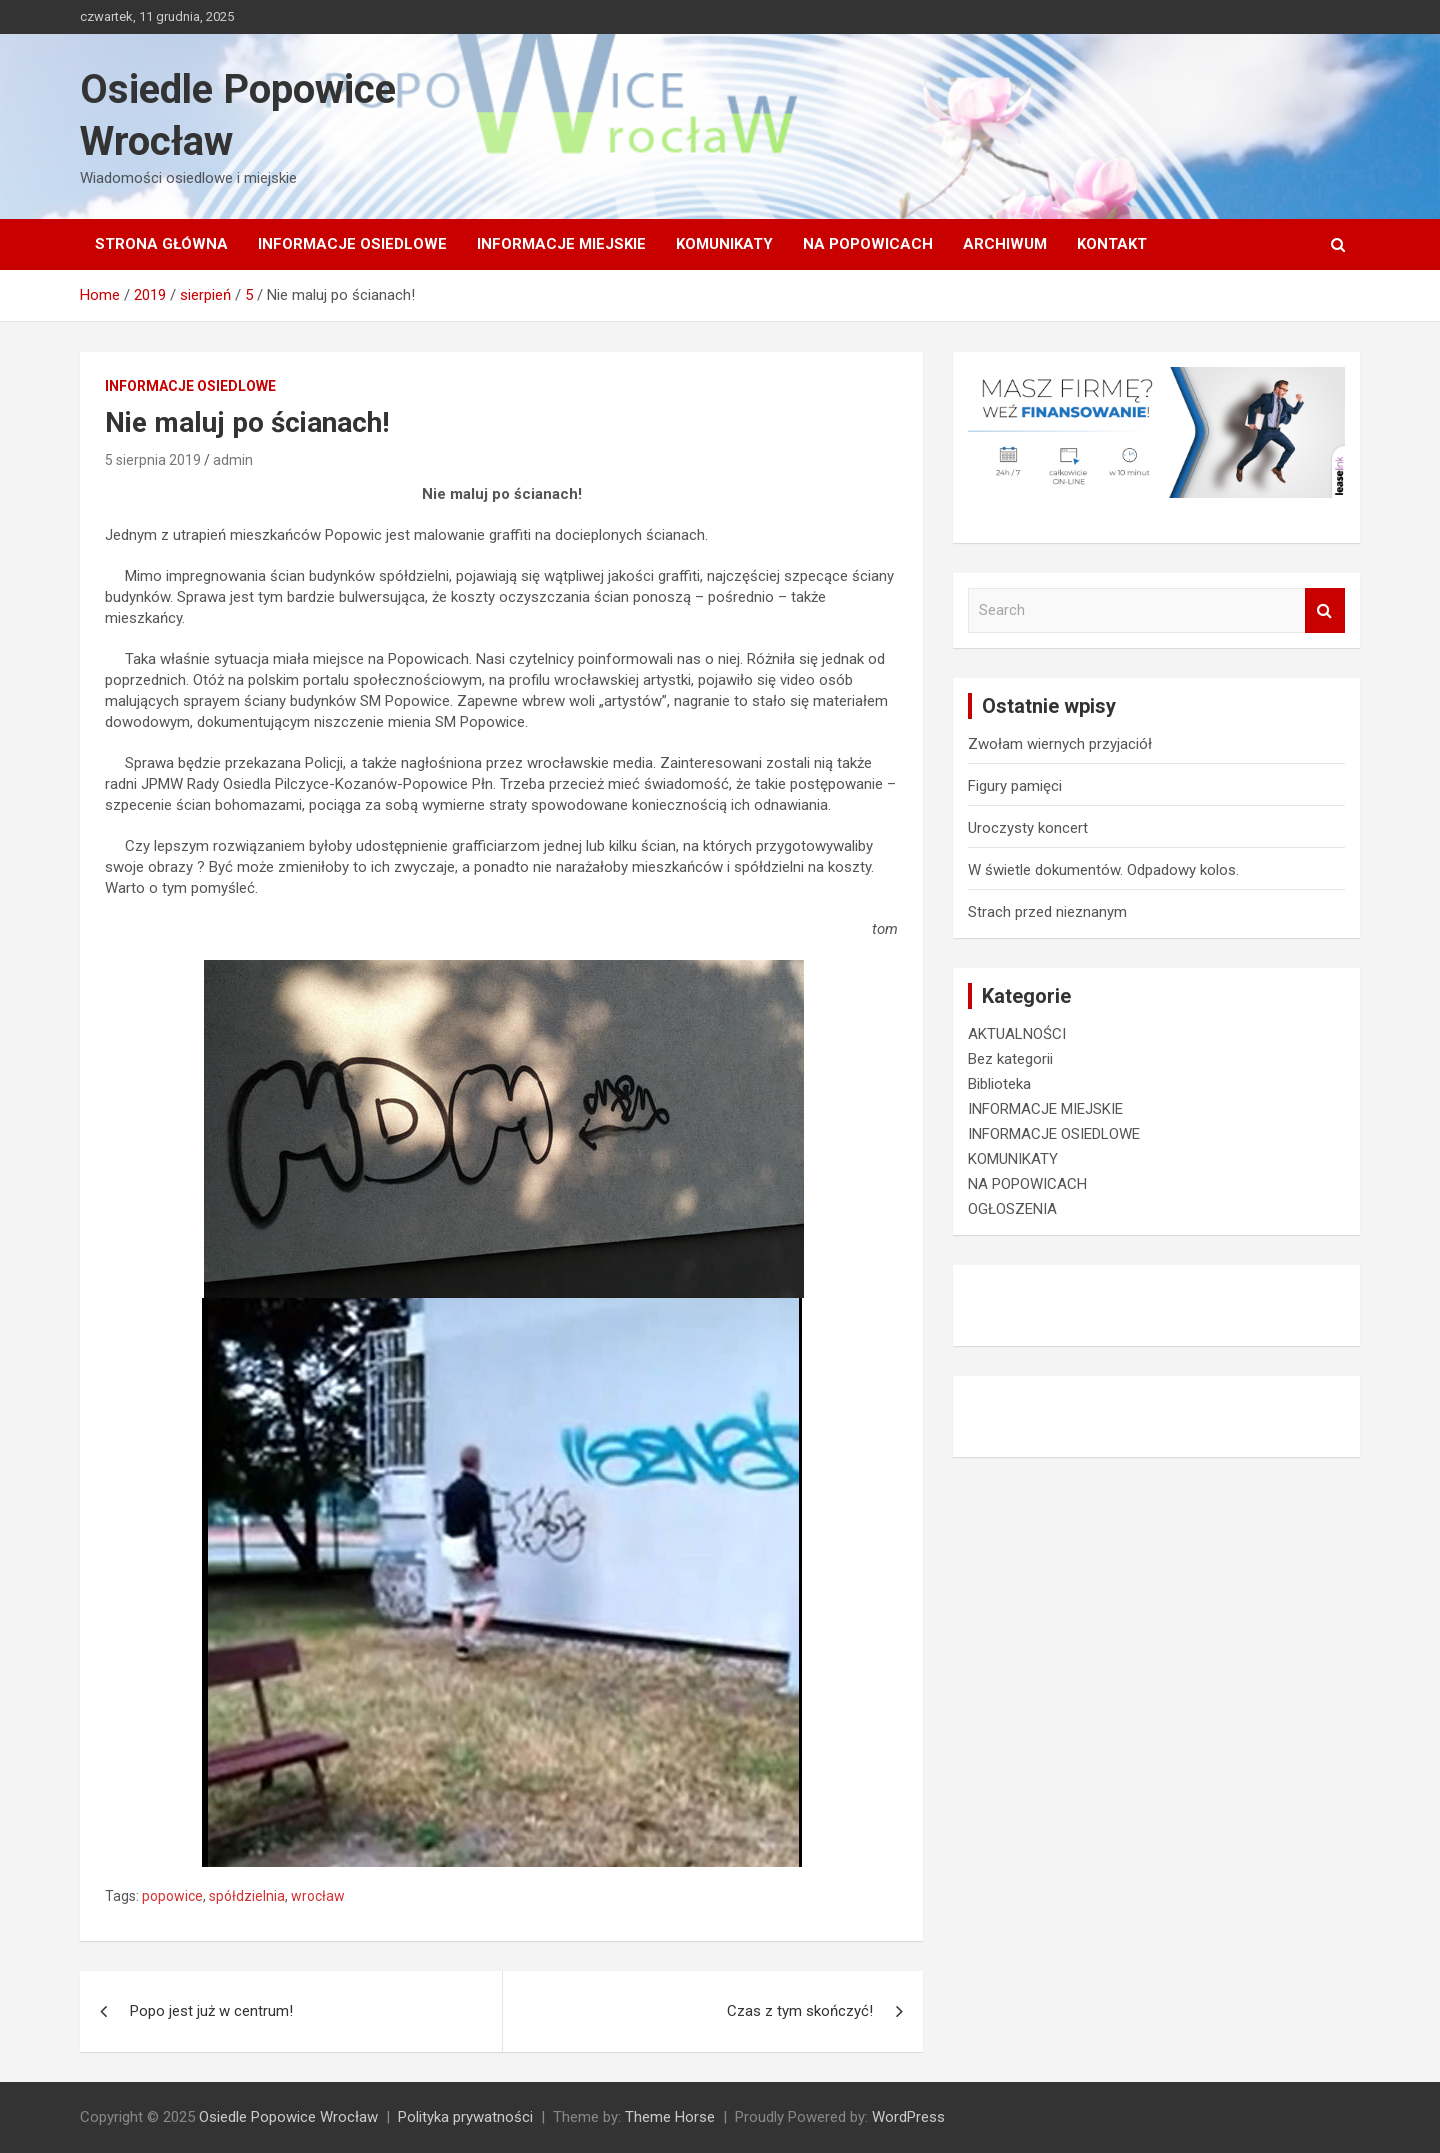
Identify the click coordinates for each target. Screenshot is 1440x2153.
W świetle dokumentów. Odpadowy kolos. (1103, 870)
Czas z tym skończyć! (800, 2011)
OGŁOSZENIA (1012, 1209)
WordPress (908, 2117)
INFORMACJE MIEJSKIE (561, 244)
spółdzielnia (247, 1896)
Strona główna (161, 244)
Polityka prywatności (465, 2117)
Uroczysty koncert (1028, 828)
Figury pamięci (1015, 786)
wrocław (318, 1896)
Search (1325, 610)
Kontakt (1112, 244)
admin (233, 460)
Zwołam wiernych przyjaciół (1060, 744)
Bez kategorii (1010, 1059)
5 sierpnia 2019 (153, 460)
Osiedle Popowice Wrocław (288, 2117)
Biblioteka (999, 1084)
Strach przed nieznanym (1047, 912)
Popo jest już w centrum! (211, 2011)
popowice (172, 1896)
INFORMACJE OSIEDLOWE (352, 244)
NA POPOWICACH (868, 244)
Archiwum (1005, 244)
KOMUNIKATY (724, 244)
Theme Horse (670, 2117)
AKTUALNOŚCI (1017, 1034)
